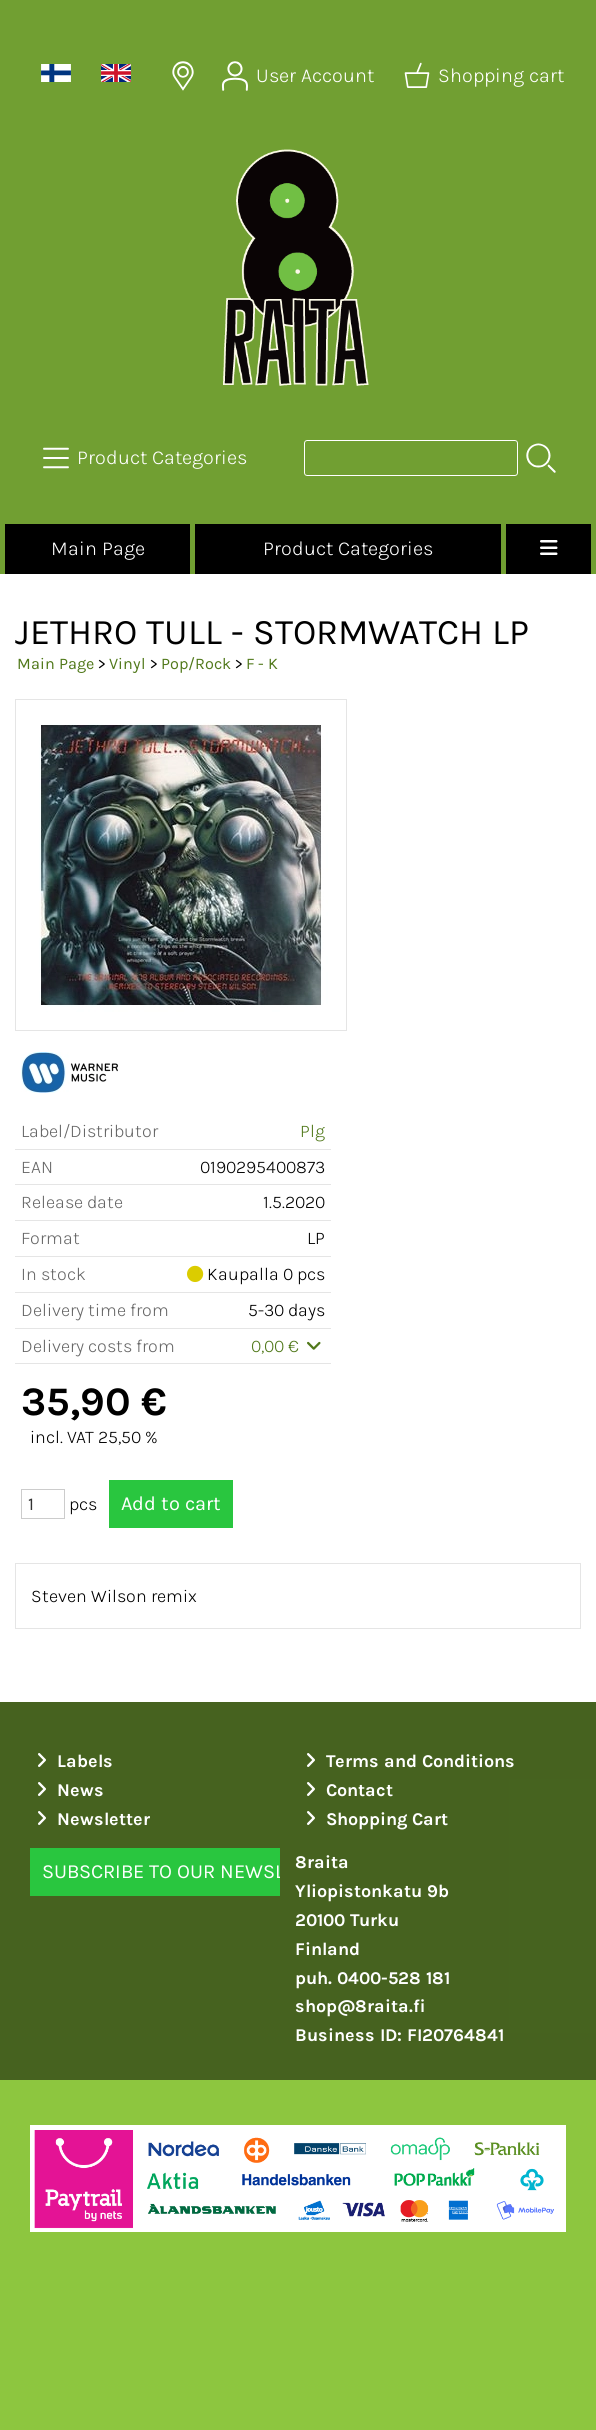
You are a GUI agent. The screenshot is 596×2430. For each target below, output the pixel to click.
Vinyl (127, 663)
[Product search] (411, 458)
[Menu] (548, 549)
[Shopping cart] (486, 76)
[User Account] (300, 76)
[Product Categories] (147, 458)
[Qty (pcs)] (43, 1504)
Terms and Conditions (407, 1761)
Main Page (98, 548)
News (67, 1790)
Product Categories (348, 548)
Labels (72, 1761)
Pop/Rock (196, 663)
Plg (312, 1131)
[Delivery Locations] (183, 76)
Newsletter (90, 1819)
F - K (262, 663)
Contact (346, 1790)
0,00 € (288, 1346)
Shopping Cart (374, 1819)
